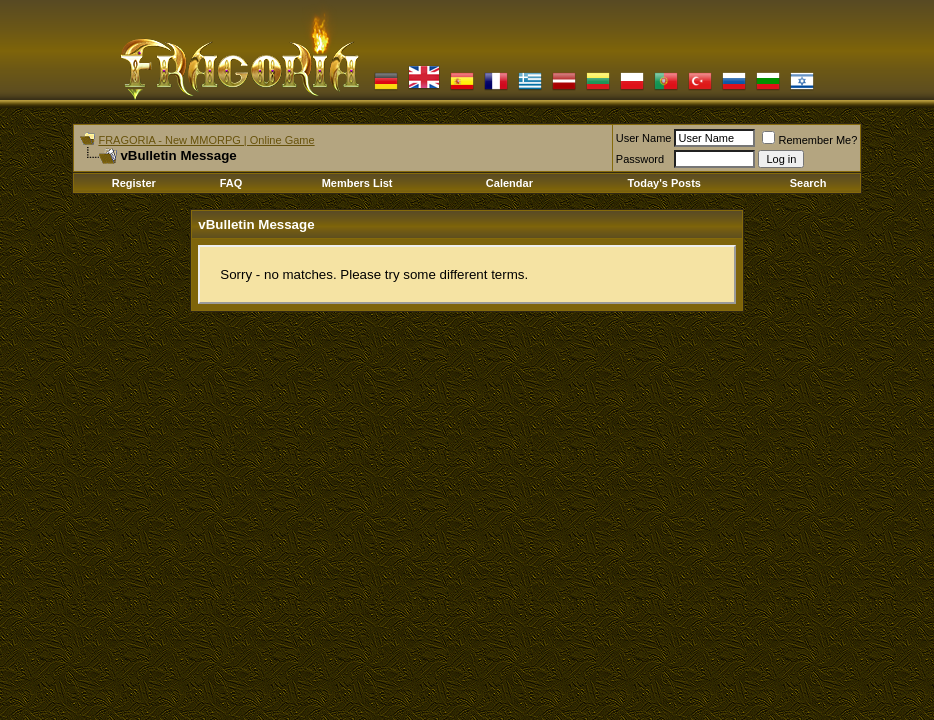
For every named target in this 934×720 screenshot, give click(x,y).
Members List (357, 183)
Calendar (509, 183)
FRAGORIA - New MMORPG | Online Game (206, 140)
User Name (644, 138)
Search (808, 183)
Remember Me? (809, 140)
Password (640, 159)
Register (134, 183)
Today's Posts (664, 183)
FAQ (231, 183)
